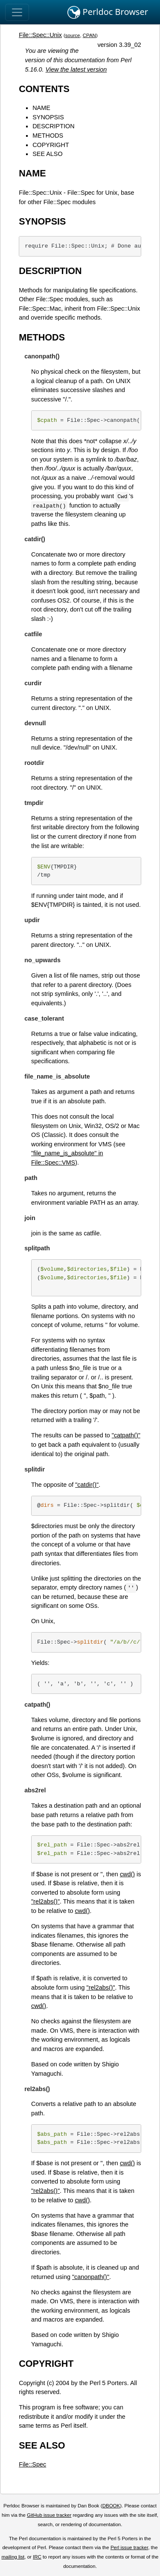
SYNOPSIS (48, 117)
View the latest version (76, 69)
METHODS (47, 135)
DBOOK (111, 2505)
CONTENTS (44, 89)
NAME (41, 107)
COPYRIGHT (50, 144)
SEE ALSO (47, 153)
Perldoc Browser (107, 12)
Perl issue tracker (129, 2547)
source (72, 35)
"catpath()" (126, 1435)
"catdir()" (87, 1484)
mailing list (12, 2556)
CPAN (89, 35)
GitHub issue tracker (49, 2515)
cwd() (127, 1874)
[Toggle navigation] (17, 12)
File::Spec (32, 2464)
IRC (37, 2556)
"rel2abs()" (45, 1901)
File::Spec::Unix (40, 35)
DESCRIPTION (53, 126)
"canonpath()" (90, 2276)
